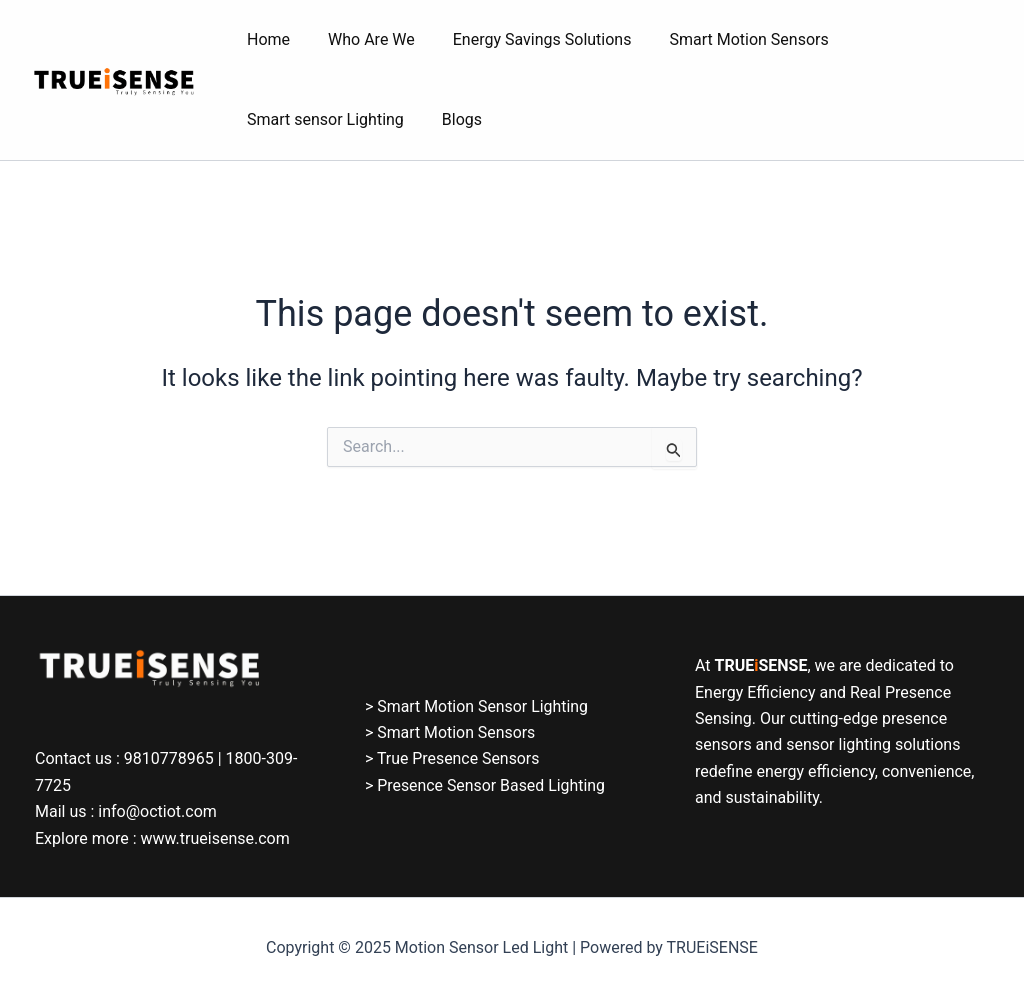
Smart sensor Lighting (322, 119)
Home (265, 39)
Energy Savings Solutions (527, 39)
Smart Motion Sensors (727, 39)
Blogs (453, 119)
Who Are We (362, 39)
